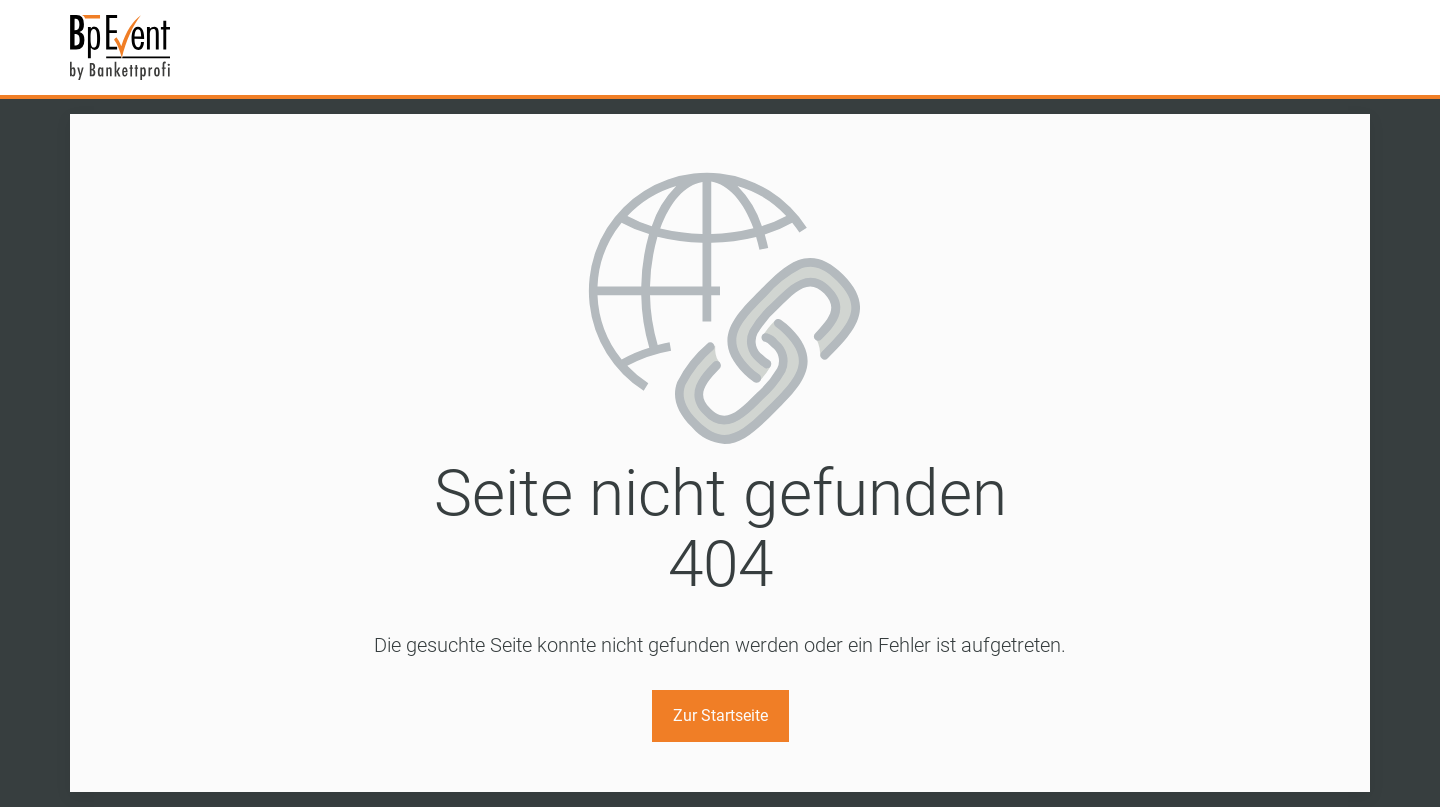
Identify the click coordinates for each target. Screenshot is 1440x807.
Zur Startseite (720, 715)
